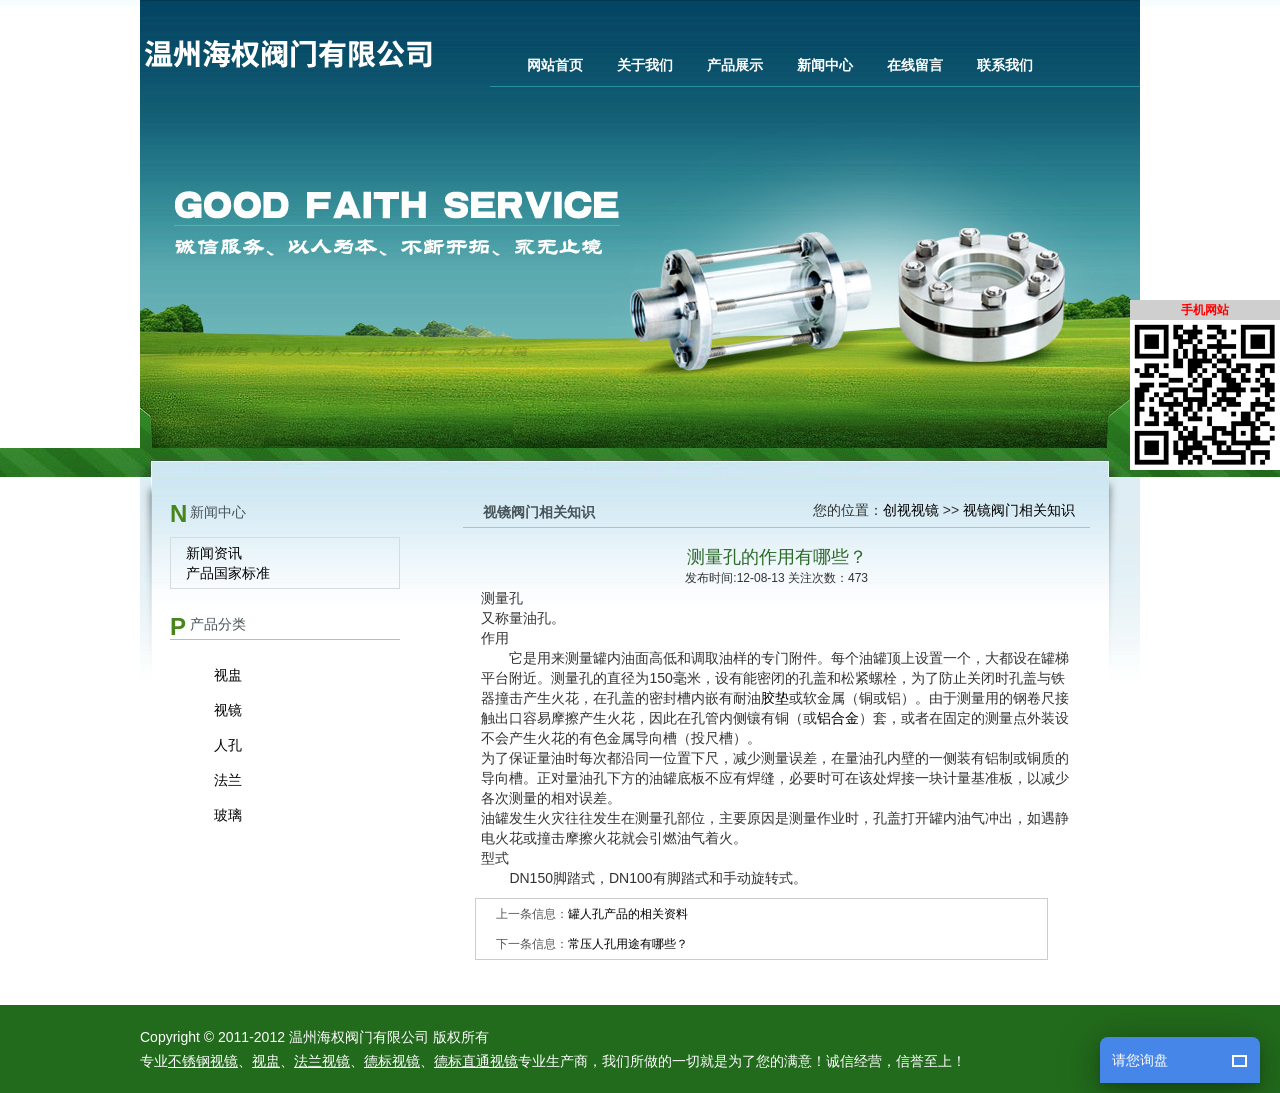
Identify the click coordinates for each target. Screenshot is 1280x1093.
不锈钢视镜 (203, 1061)
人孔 (228, 745)
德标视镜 (392, 1061)
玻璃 (228, 815)
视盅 (228, 675)
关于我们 (645, 65)
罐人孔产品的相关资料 (628, 914)
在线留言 (915, 65)
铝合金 (838, 718)
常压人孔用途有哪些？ (628, 944)
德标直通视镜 (476, 1061)
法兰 (228, 780)
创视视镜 (911, 510)
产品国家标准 (228, 573)
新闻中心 (825, 65)
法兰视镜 (322, 1061)
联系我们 (1005, 65)
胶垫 (775, 698)
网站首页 (555, 65)
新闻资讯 (214, 553)
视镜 (228, 710)
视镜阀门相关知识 (1019, 510)
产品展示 (735, 65)
